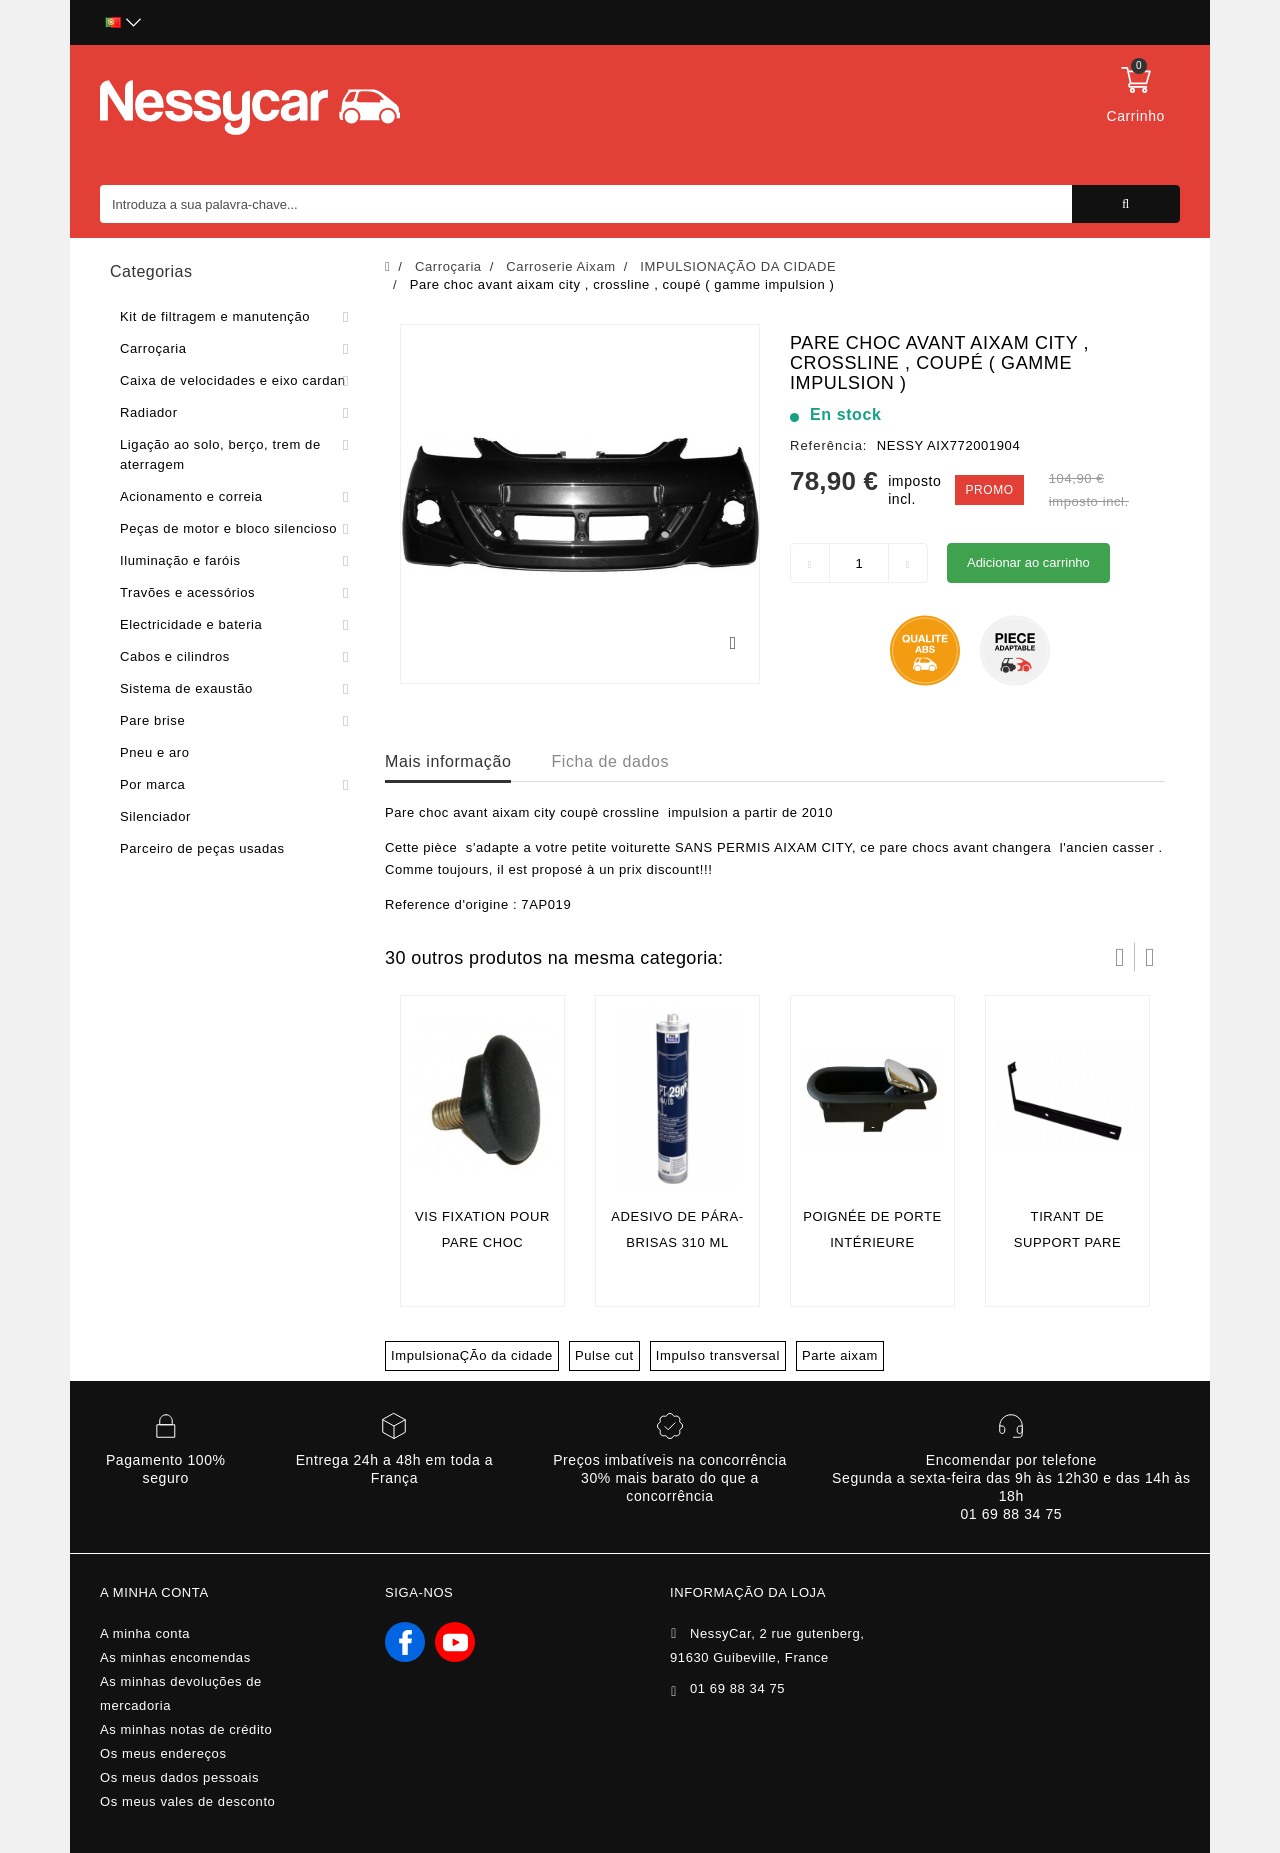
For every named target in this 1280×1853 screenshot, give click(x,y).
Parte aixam (840, 1355)
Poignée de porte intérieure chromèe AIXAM (872, 1242)
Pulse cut (604, 1355)
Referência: (828, 445)
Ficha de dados (610, 761)
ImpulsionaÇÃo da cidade (472, 1355)
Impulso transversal (718, 1355)
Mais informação (448, 761)
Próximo (1150, 957)
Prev (1120, 957)
